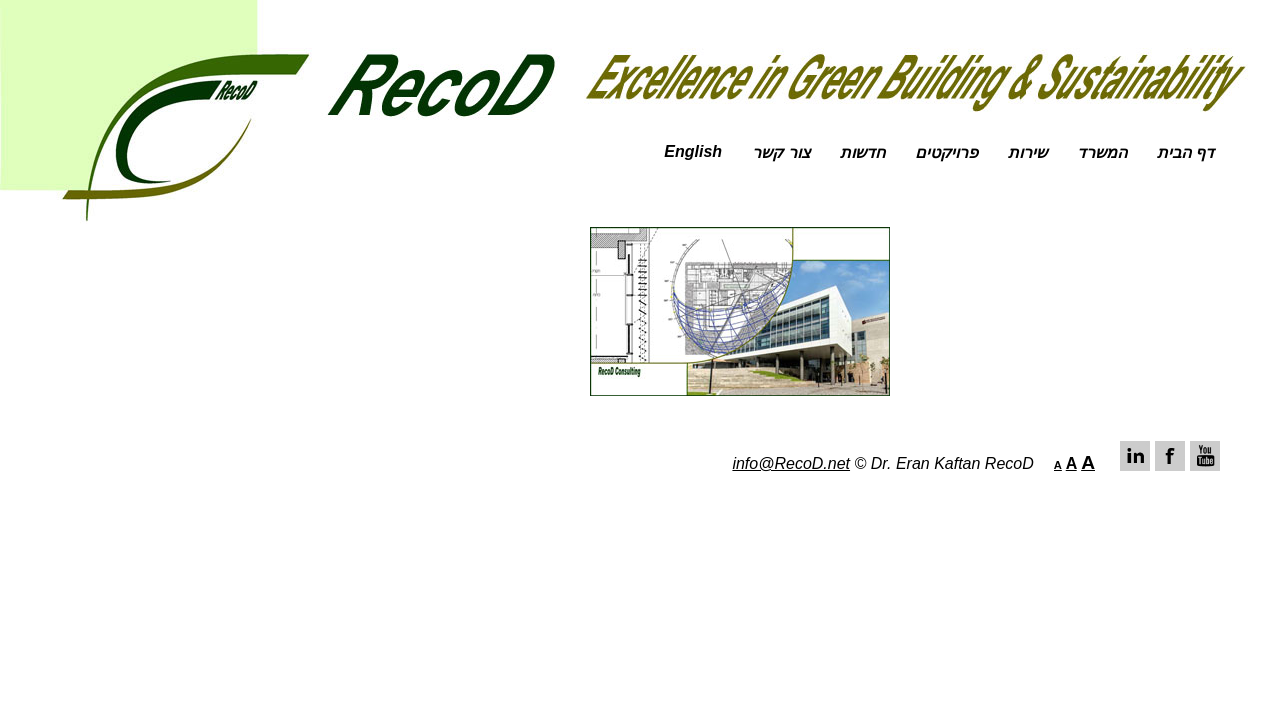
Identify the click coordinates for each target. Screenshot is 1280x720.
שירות (1027, 152)
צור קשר (780, 152)
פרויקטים (946, 152)
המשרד (1102, 152)
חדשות (862, 152)
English (693, 151)
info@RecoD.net (791, 463)
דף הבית (1185, 152)
